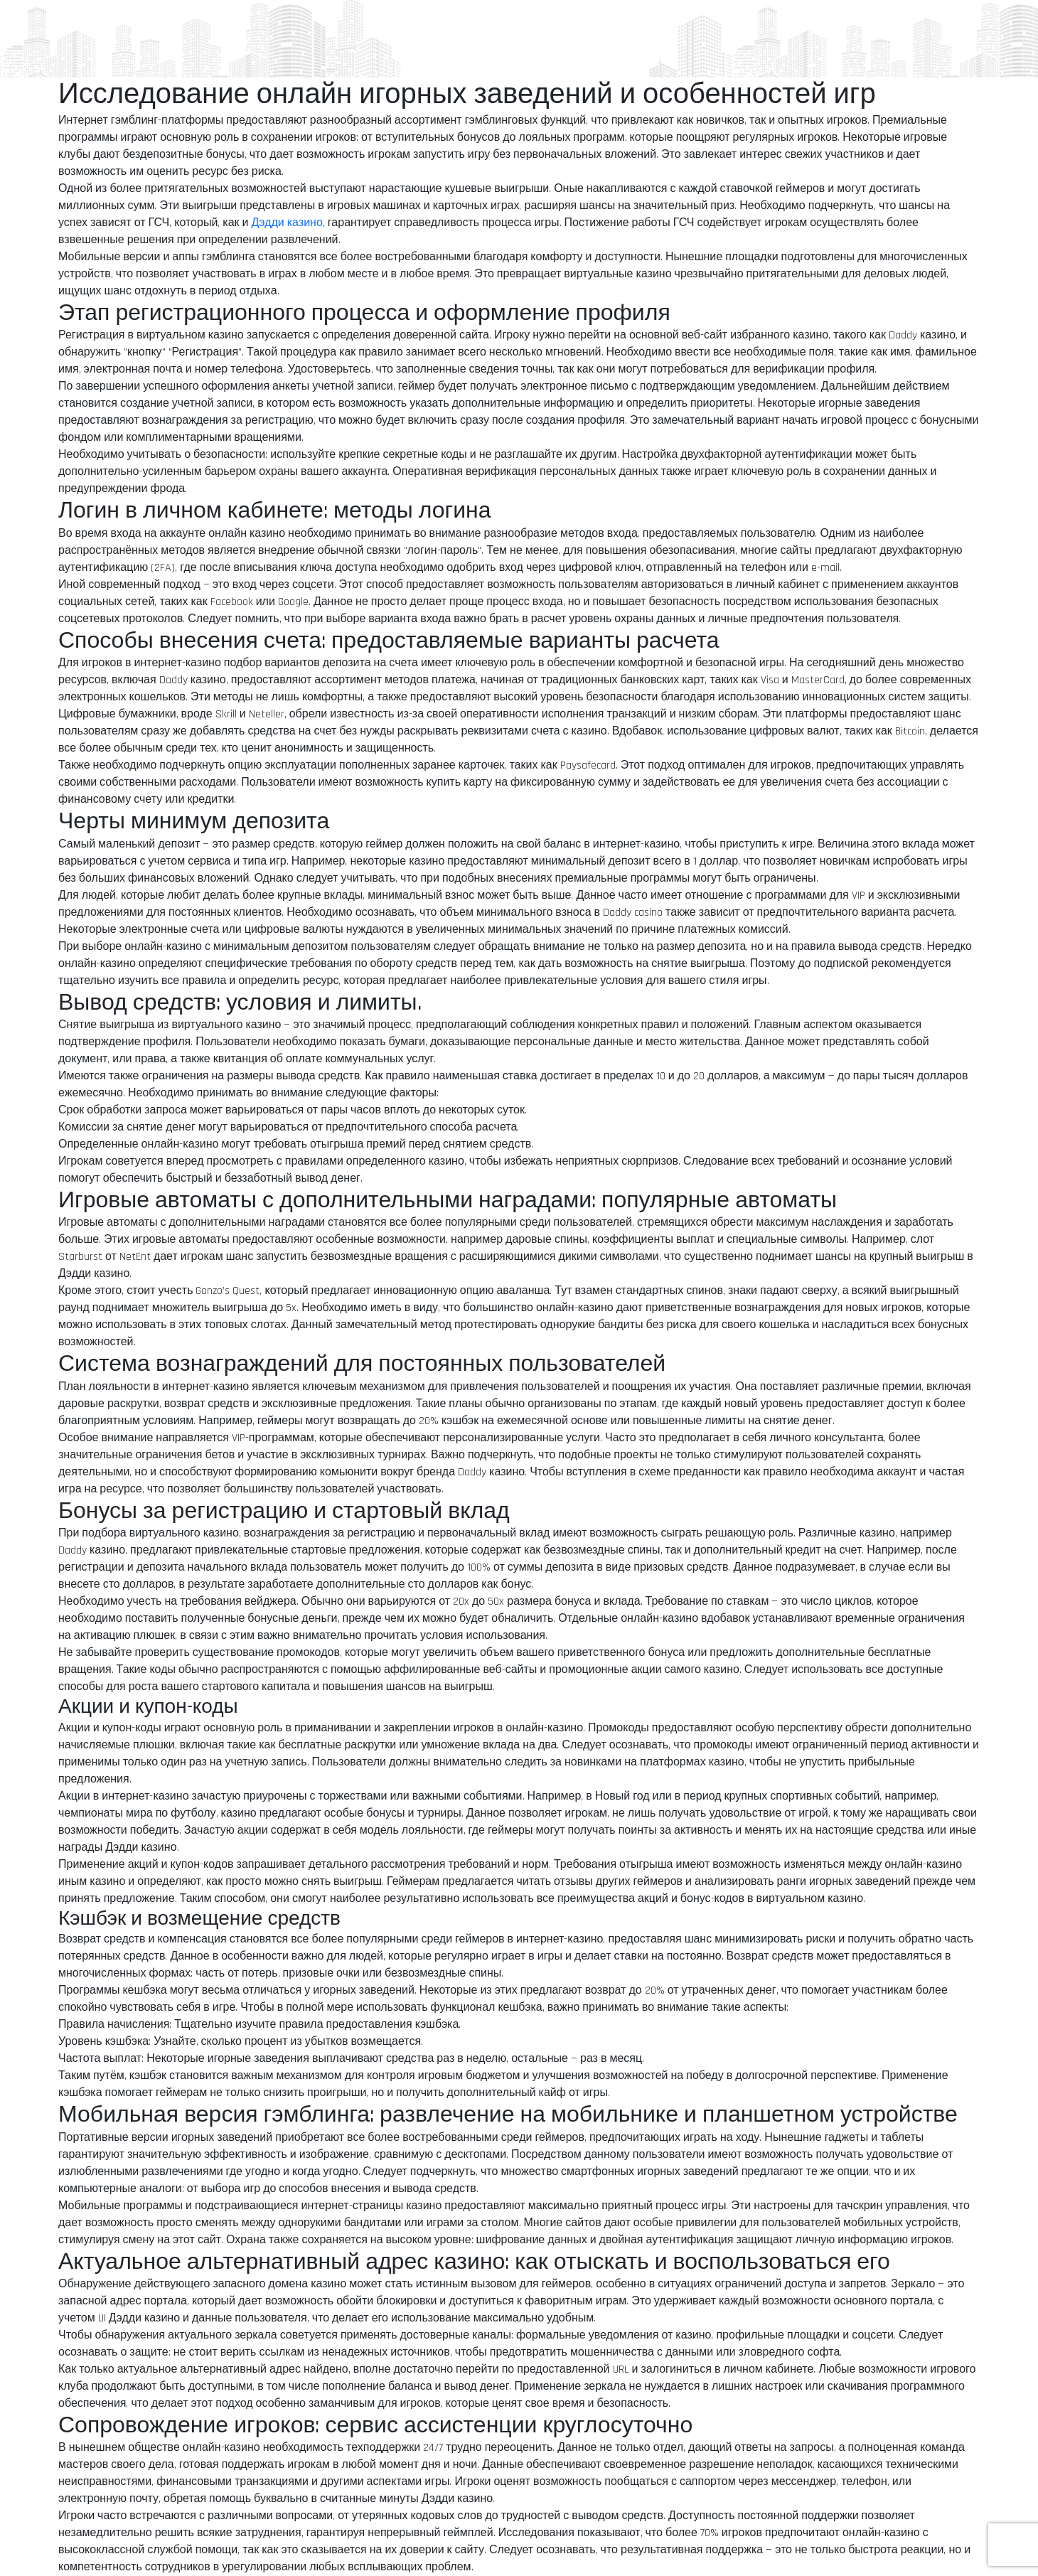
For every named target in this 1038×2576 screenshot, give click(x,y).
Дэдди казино (287, 222)
